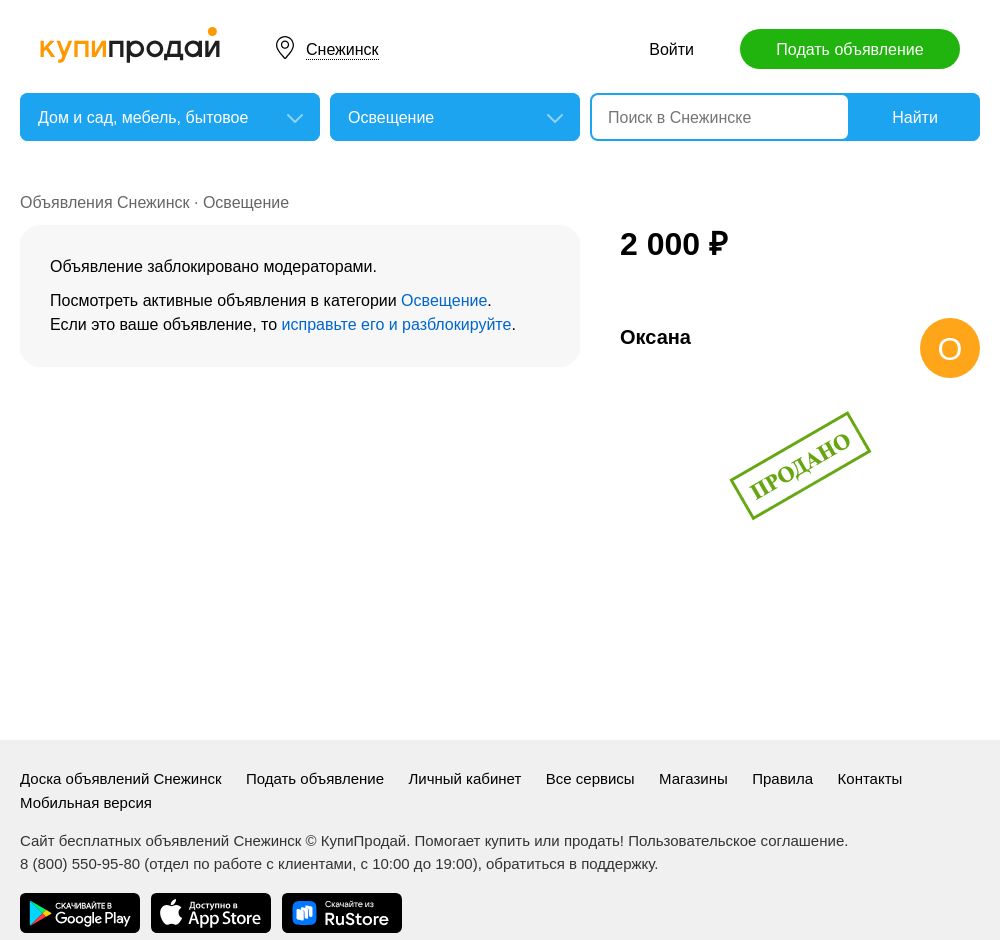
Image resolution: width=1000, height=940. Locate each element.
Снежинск (342, 49)
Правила (782, 778)
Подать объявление (849, 49)
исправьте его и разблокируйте (397, 324)
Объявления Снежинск (105, 202)
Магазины (693, 778)
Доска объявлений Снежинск (120, 778)
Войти (671, 49)
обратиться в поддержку (570, 863)
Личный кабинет (464, 778)
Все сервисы (590, 778)
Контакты (870, 778)
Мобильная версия (86, 802)
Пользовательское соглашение (736, 840)
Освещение (246, 202)
